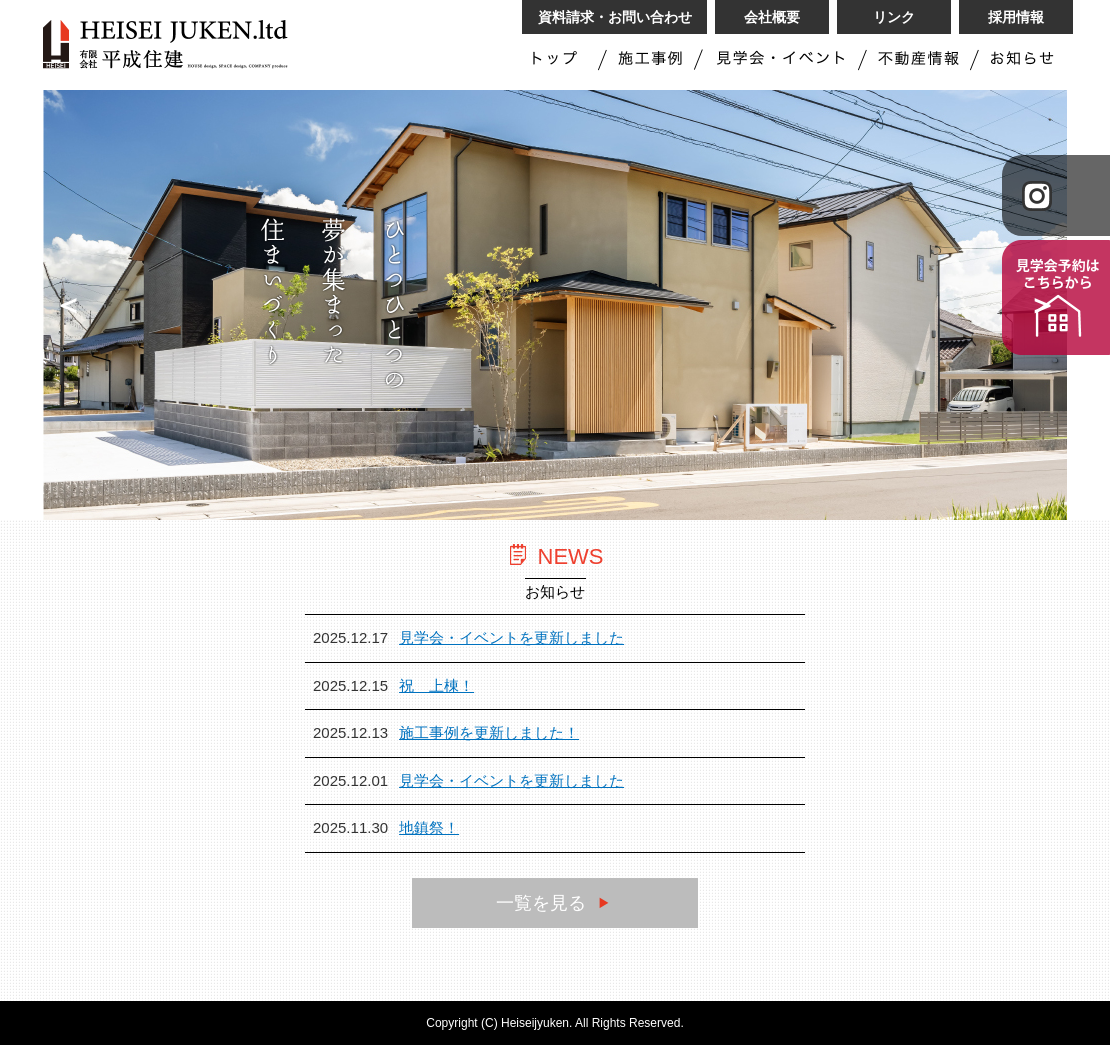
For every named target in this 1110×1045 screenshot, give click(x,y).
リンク (894, 17)
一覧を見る (554, 903)
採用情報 (1016, 17)
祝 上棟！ (436, 685)
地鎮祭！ (429, 827)
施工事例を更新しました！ (489, 732)
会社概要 (772, 17)
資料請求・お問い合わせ (615, 17)
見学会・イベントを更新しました (511, 637)
